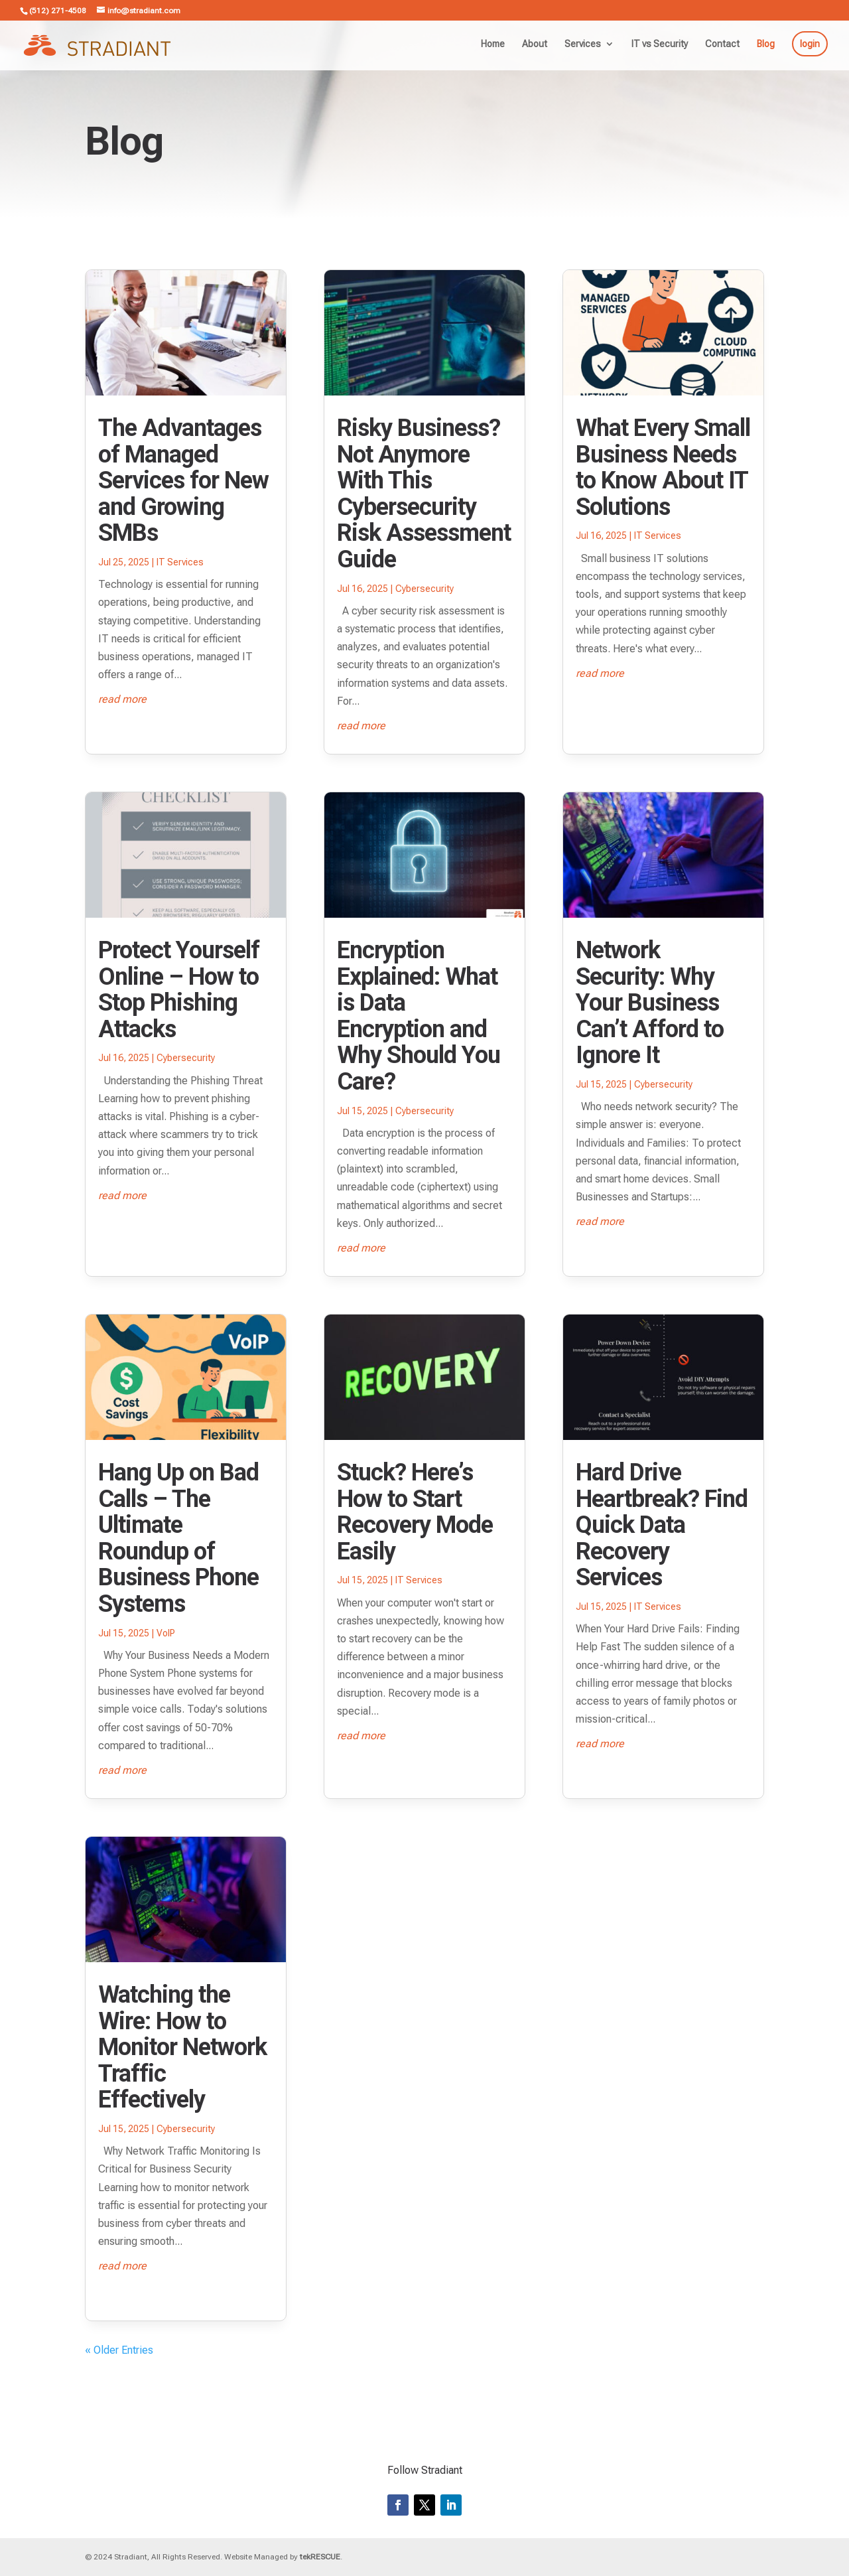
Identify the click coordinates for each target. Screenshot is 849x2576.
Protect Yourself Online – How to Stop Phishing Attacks (178, 989)
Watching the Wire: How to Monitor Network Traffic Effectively (182, 2047)
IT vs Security (659, 44)
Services (582, 44)
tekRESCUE (320, 2556)
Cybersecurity (186, 1057)
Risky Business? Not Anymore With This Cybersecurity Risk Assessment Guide (424, 493)
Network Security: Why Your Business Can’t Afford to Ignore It (650, 1002)
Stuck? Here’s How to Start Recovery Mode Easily (415, 1512)
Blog (766, 44)
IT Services (180, 562)
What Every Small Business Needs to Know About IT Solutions (663, 467)
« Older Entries (119, 2350)
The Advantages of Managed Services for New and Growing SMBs (183, 480)
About (534, 44)
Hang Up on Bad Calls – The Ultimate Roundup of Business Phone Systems (178, 1538)
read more (122, 699)
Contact (722, 44)
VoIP (166, 1633)
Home (493, 44)
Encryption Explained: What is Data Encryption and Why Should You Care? (418, 1016)
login (810, 43)
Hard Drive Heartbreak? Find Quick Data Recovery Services (662, 1525)
